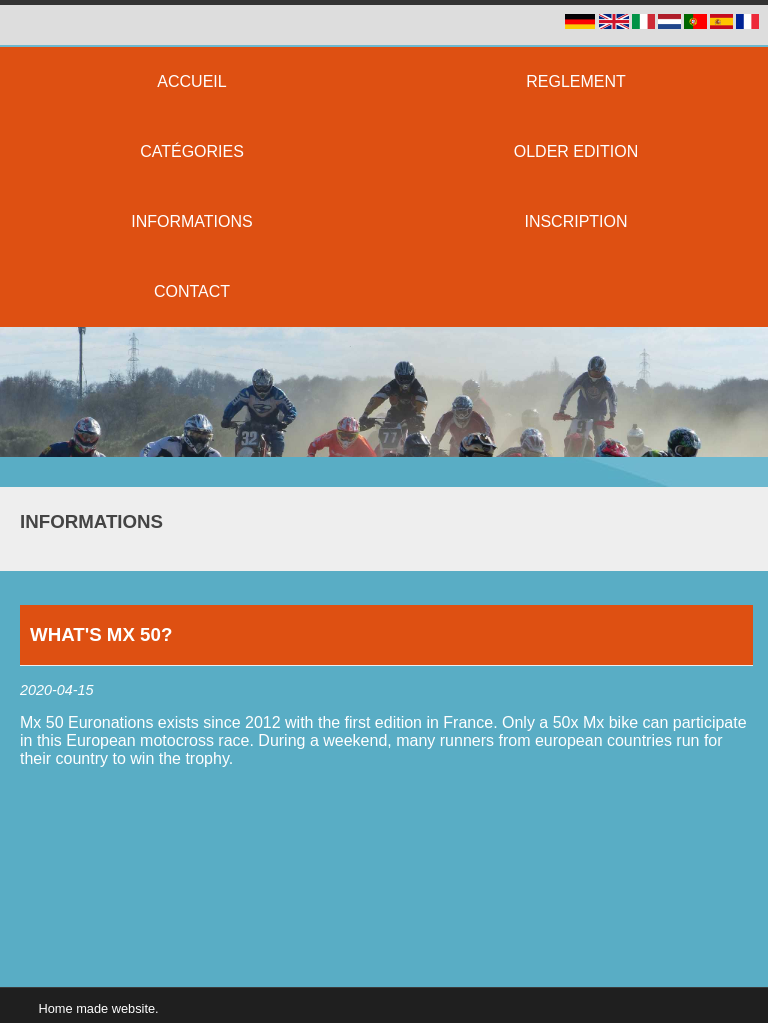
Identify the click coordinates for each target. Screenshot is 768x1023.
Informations (91, 521)
